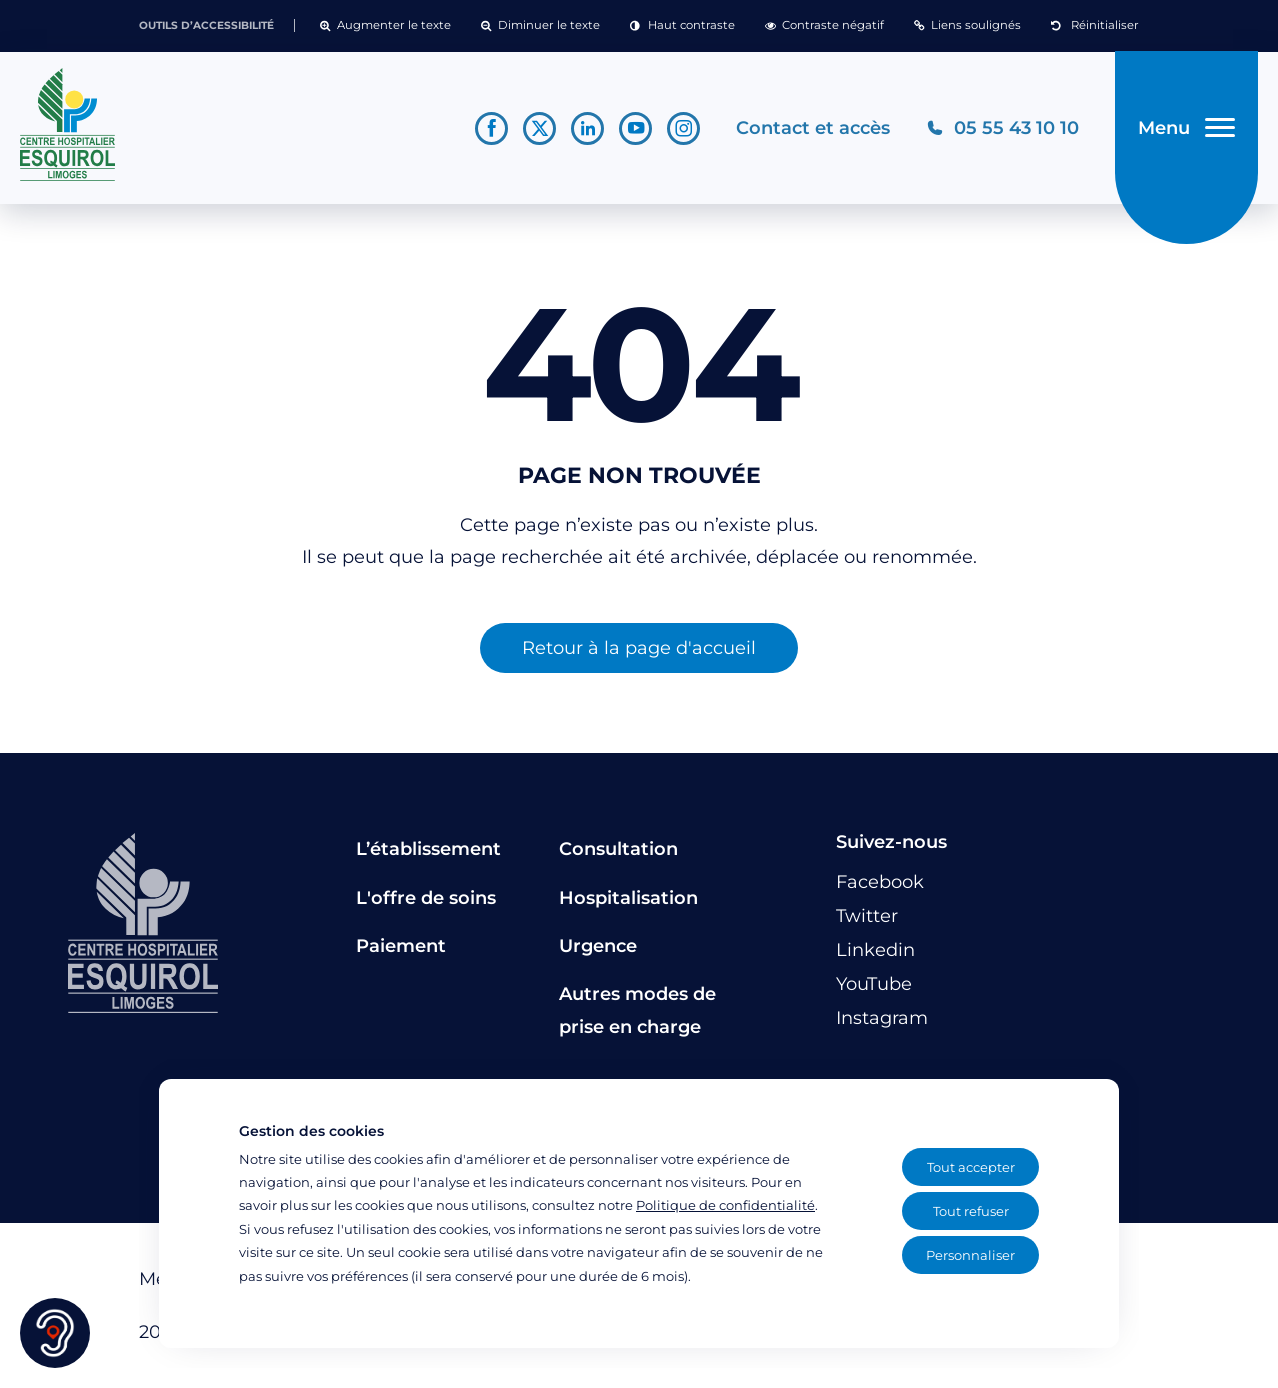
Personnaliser (970, 1255)
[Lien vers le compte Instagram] (683, 128)
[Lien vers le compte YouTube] (635, 128)
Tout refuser (971, 1211)
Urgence (598, 947)
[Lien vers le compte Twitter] (539, 128)
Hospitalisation (628, 898)
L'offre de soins (426, 898)
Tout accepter (971, 1167)
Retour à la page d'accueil (639, 649)
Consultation (618, 850)
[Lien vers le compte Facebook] (491, 128)
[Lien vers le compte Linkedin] (587, 128)
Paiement (401, 947)
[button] (385, 26)
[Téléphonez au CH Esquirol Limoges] (1002, 128)
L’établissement (428, 850)
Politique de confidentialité (725, 1205)
